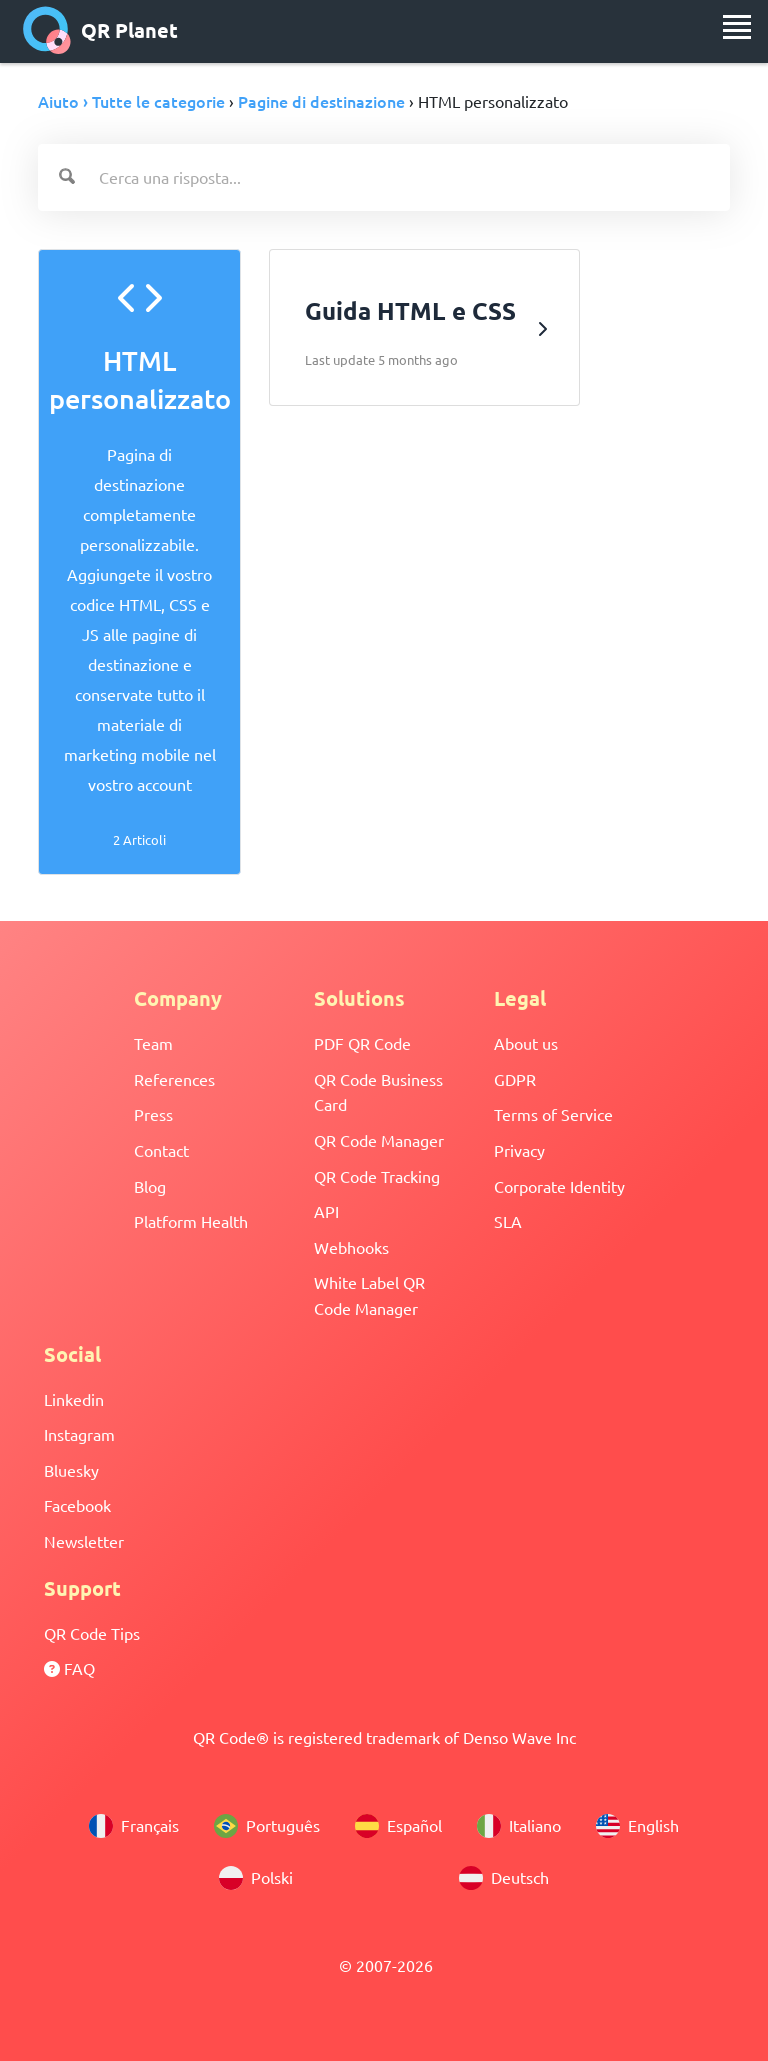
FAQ (69, 1668)
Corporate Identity (559, 1186)
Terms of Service (553, 1114)
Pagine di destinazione (321, 101)
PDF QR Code (362, 1043)
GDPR (515, 1079)
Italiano (519, 1826)
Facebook (77, 1505)
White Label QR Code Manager (369, 1295)
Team (153, 1043)
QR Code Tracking (377, 1176)
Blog (150, 1186)
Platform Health (191, 1221)
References (174, 1079)
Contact (161, 1150)
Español (398, 1826)
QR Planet (100, 30)
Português (267, 1826)
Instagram (79, 1434)
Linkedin (74, 1399)
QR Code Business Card (378, 1092)
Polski (256, 1878)
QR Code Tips (92, 1633)
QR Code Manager (379, 1140)
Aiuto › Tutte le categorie (131, 101)
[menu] (737, 27)
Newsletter (84, 1541)
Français (134, 1826)
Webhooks (351, 1247)
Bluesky (71, 1470)
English (637, 1826)
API (326, 1211)
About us (526, 1043)
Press (153, 1114)
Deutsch (504, 1878)
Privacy (519, 1150)
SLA (508, 1221)
